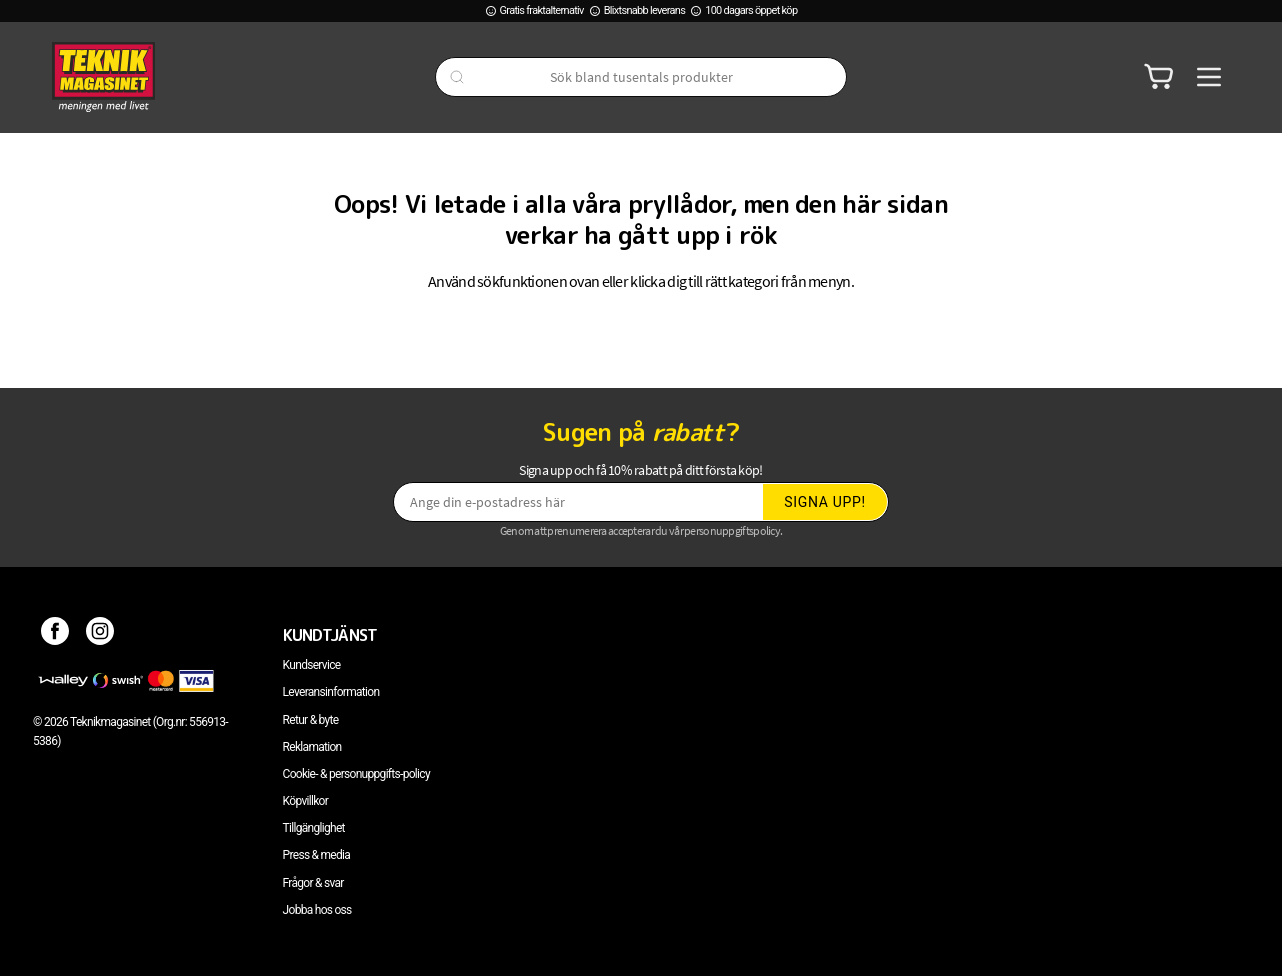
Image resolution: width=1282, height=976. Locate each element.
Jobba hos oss (317, 910)
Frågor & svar (313, 883)
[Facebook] (55, 635)
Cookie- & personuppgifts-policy (356, 774)
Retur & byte (311, 720)
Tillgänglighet (314, 828)
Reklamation (312, 747)
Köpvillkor (305, 801)
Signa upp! (825, 502)
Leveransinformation (331, 692)
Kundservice (312, 665)
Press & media (317, 855)
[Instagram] (100, 635)
